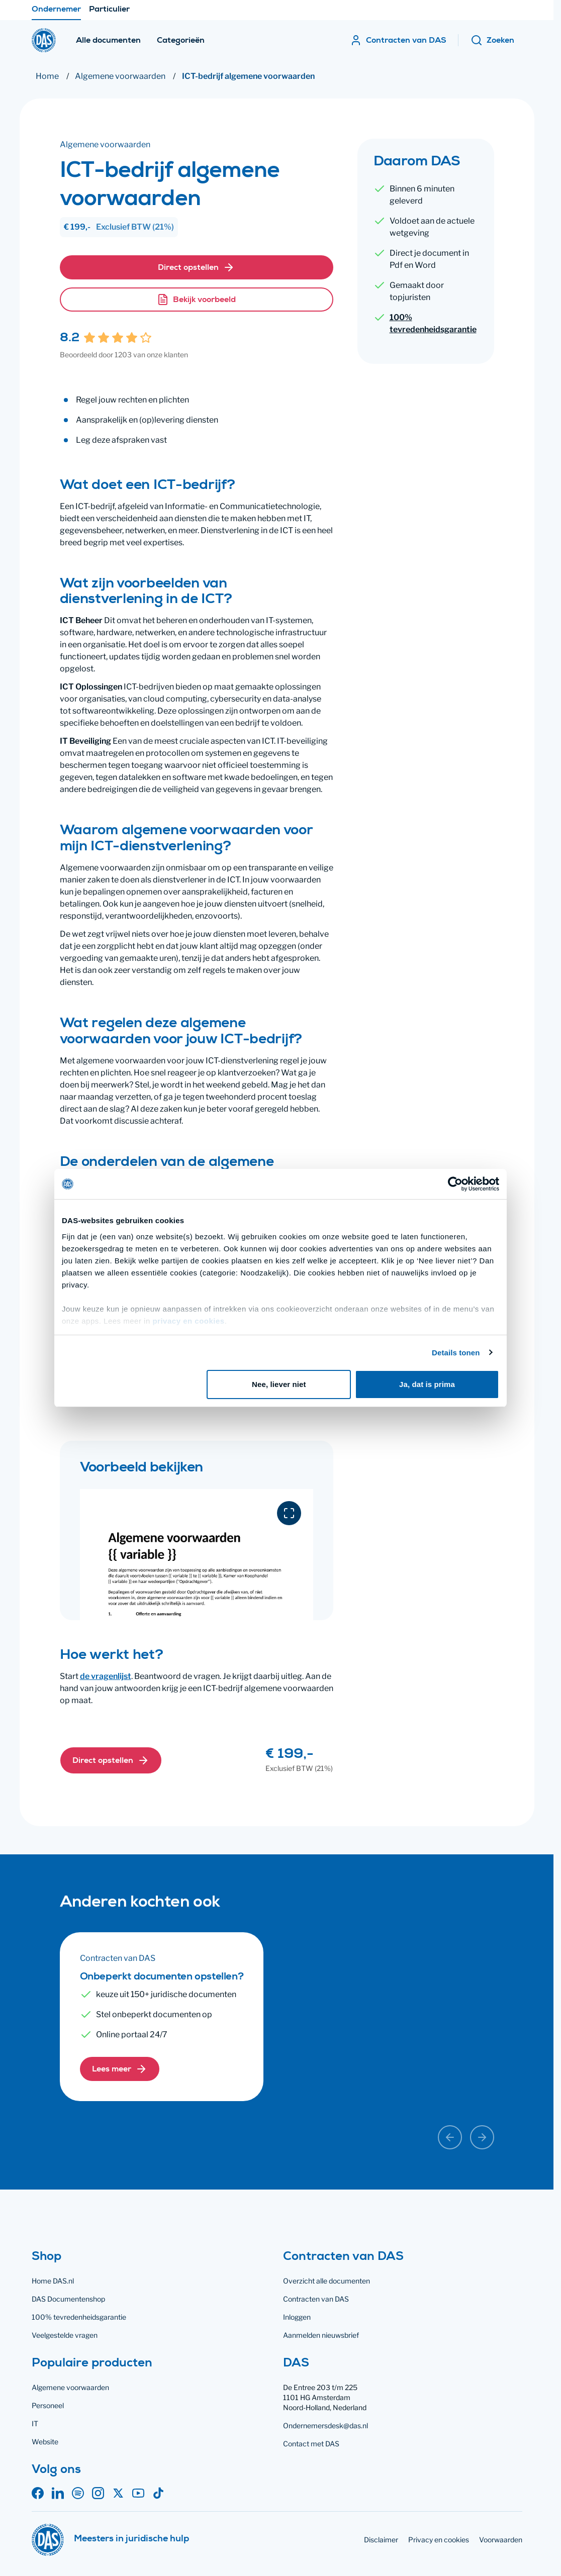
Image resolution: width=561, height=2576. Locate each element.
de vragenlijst (105, 1676)
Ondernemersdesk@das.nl (325, 2425)
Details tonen (456, 1352)
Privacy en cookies (438, 2539)
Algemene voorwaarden (70, 2387)
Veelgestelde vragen (65, 2335)
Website (45, 2441)
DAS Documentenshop (68, 2299)
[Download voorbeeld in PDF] (289, 1513)
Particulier (109, 13)
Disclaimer (381, 2539)
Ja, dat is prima (427, 1384)
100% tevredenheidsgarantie (433, 323)
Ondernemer (56, 13)
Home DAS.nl (53, 2280)
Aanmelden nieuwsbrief (321, 2335)
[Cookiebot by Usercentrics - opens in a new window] (455, 1184)
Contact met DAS (311, 2443)
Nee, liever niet (279, 1384)
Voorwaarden (500, 2539)
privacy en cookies (188, 1321)
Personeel (48, 2405)
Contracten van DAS (316, 2299)
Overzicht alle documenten (326, 2280)
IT (35, 2423)
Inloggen (297, 2317)
